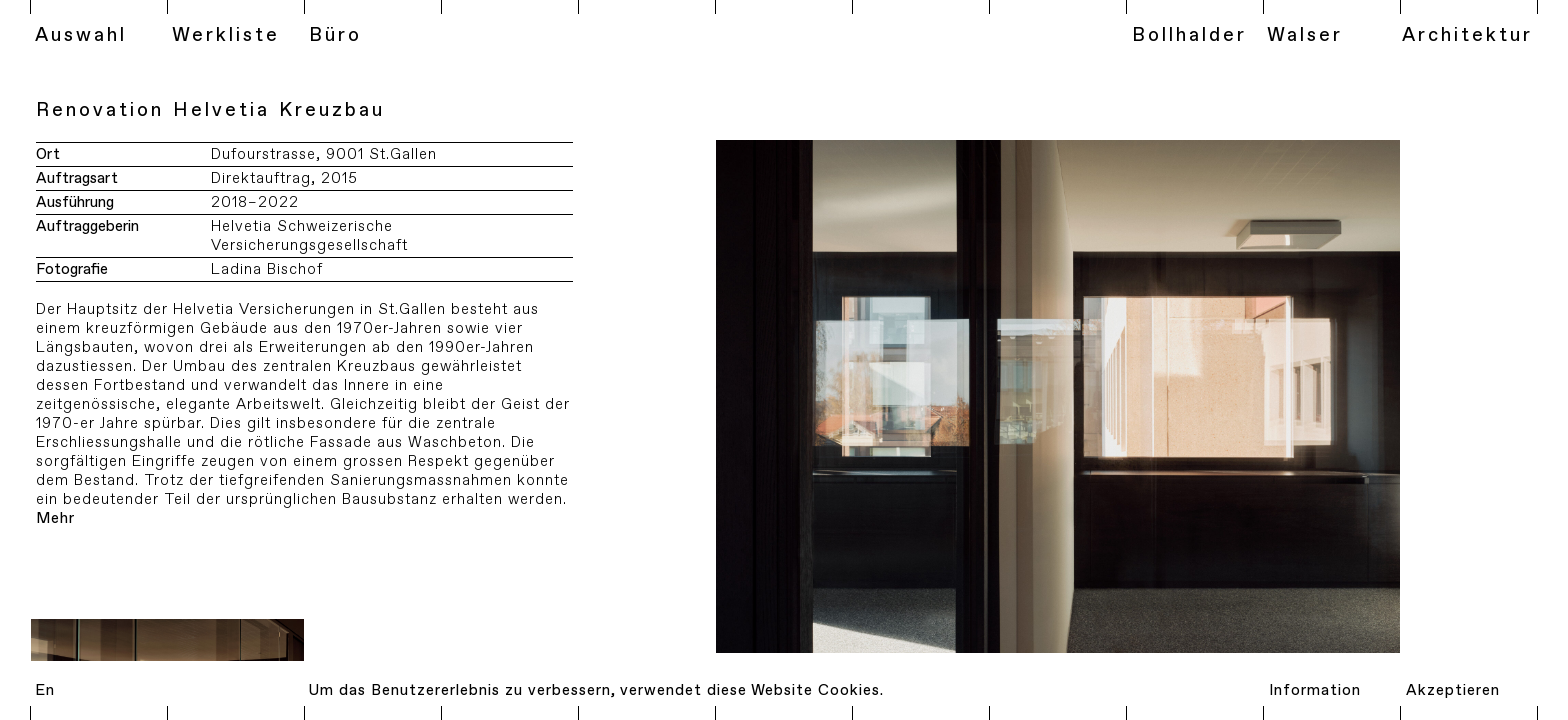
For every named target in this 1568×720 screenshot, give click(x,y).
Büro (335, 35)
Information (1315, 690)
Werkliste (226, 35)
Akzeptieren (1453, 690)
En (45, 690)
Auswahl (81, 35)
